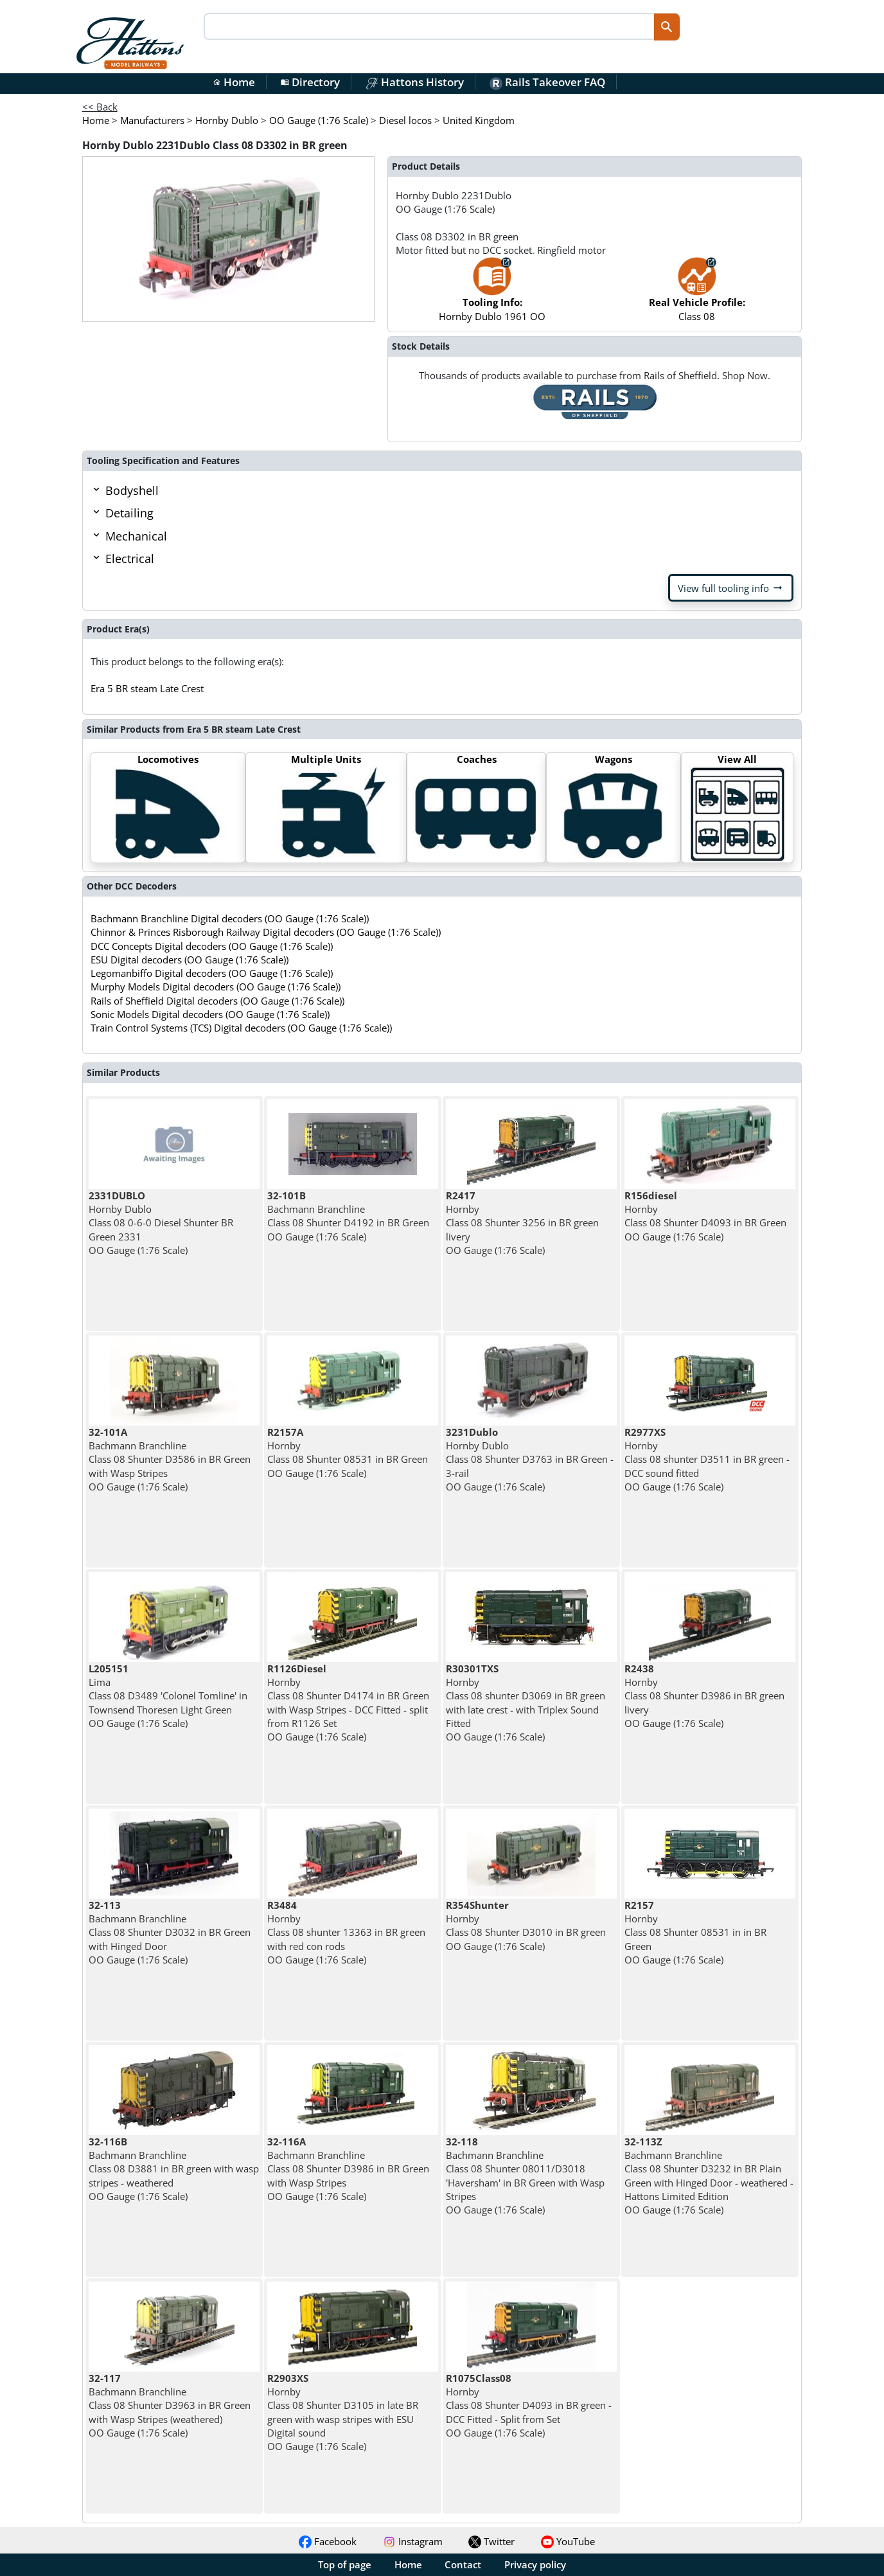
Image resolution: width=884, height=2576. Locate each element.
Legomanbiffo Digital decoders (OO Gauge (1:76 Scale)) (212, 973)
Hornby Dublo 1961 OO (492, 295)
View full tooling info (731, 588)
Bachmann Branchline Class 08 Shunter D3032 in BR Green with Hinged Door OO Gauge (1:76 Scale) (170, 1932)
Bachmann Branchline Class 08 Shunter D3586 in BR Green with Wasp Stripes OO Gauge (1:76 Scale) (170, 1459)
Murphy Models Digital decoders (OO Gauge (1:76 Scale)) (215, 986)
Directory (310, 82)
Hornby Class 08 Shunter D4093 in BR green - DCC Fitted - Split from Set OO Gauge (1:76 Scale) (529, 2405)
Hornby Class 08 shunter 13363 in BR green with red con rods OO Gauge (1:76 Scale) (346, 1932)
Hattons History (415, 82)
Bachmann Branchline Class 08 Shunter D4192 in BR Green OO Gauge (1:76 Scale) (348, 1216)
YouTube (568, 2541)
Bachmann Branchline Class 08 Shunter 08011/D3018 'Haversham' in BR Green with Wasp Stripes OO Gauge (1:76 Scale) (525, 2175)
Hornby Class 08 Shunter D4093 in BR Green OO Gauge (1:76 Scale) (705, 1216)
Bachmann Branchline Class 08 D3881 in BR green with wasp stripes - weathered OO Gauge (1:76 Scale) (174, 2169)
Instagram (413, 2541)
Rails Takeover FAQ (547, 82)
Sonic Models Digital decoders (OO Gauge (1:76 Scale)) (210, 1014)
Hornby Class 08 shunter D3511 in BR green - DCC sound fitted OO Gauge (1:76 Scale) (707, 1459)
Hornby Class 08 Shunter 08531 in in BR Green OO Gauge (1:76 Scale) (695, 1932)
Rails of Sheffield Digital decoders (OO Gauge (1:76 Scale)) (217, 1000)
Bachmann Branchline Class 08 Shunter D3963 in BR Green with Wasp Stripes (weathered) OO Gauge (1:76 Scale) (170, 2405)
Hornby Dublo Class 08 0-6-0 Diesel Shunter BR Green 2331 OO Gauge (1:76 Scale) (161, 1223)
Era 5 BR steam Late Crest (147, 688)
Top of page (344, 2564)
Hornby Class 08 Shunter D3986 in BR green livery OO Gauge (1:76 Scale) (704, 1696)
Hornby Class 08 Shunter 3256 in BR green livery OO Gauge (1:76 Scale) (522, 1223)
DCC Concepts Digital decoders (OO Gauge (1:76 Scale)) (212, 946)
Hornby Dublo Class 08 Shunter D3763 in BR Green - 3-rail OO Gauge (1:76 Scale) (530, 1459)
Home (234, 82)
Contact (463, 2564)
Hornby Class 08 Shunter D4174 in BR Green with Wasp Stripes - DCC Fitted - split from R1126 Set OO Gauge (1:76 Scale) (348, 1702)
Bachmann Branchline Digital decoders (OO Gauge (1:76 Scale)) (230, 918)
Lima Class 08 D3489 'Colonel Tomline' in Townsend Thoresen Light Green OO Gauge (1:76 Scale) (168, 1696)
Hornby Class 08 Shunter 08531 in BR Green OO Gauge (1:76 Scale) (347, 1453)
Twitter (491, 2541)
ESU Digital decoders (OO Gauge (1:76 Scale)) (189, 959)
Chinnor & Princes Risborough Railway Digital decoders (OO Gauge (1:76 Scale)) (266, 932)
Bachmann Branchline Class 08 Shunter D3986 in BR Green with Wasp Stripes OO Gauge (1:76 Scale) (348, 2169)
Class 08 (697, 295)
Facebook (328, 2541)
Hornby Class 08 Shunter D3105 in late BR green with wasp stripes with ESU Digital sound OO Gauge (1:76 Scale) (342, 2412)
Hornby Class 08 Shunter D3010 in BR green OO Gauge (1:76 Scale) (526, 1926)
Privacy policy (535, 2564)
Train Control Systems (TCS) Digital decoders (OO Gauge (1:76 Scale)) (241, 1027)
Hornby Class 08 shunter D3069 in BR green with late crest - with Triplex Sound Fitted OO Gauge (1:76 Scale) (525, 1702)
